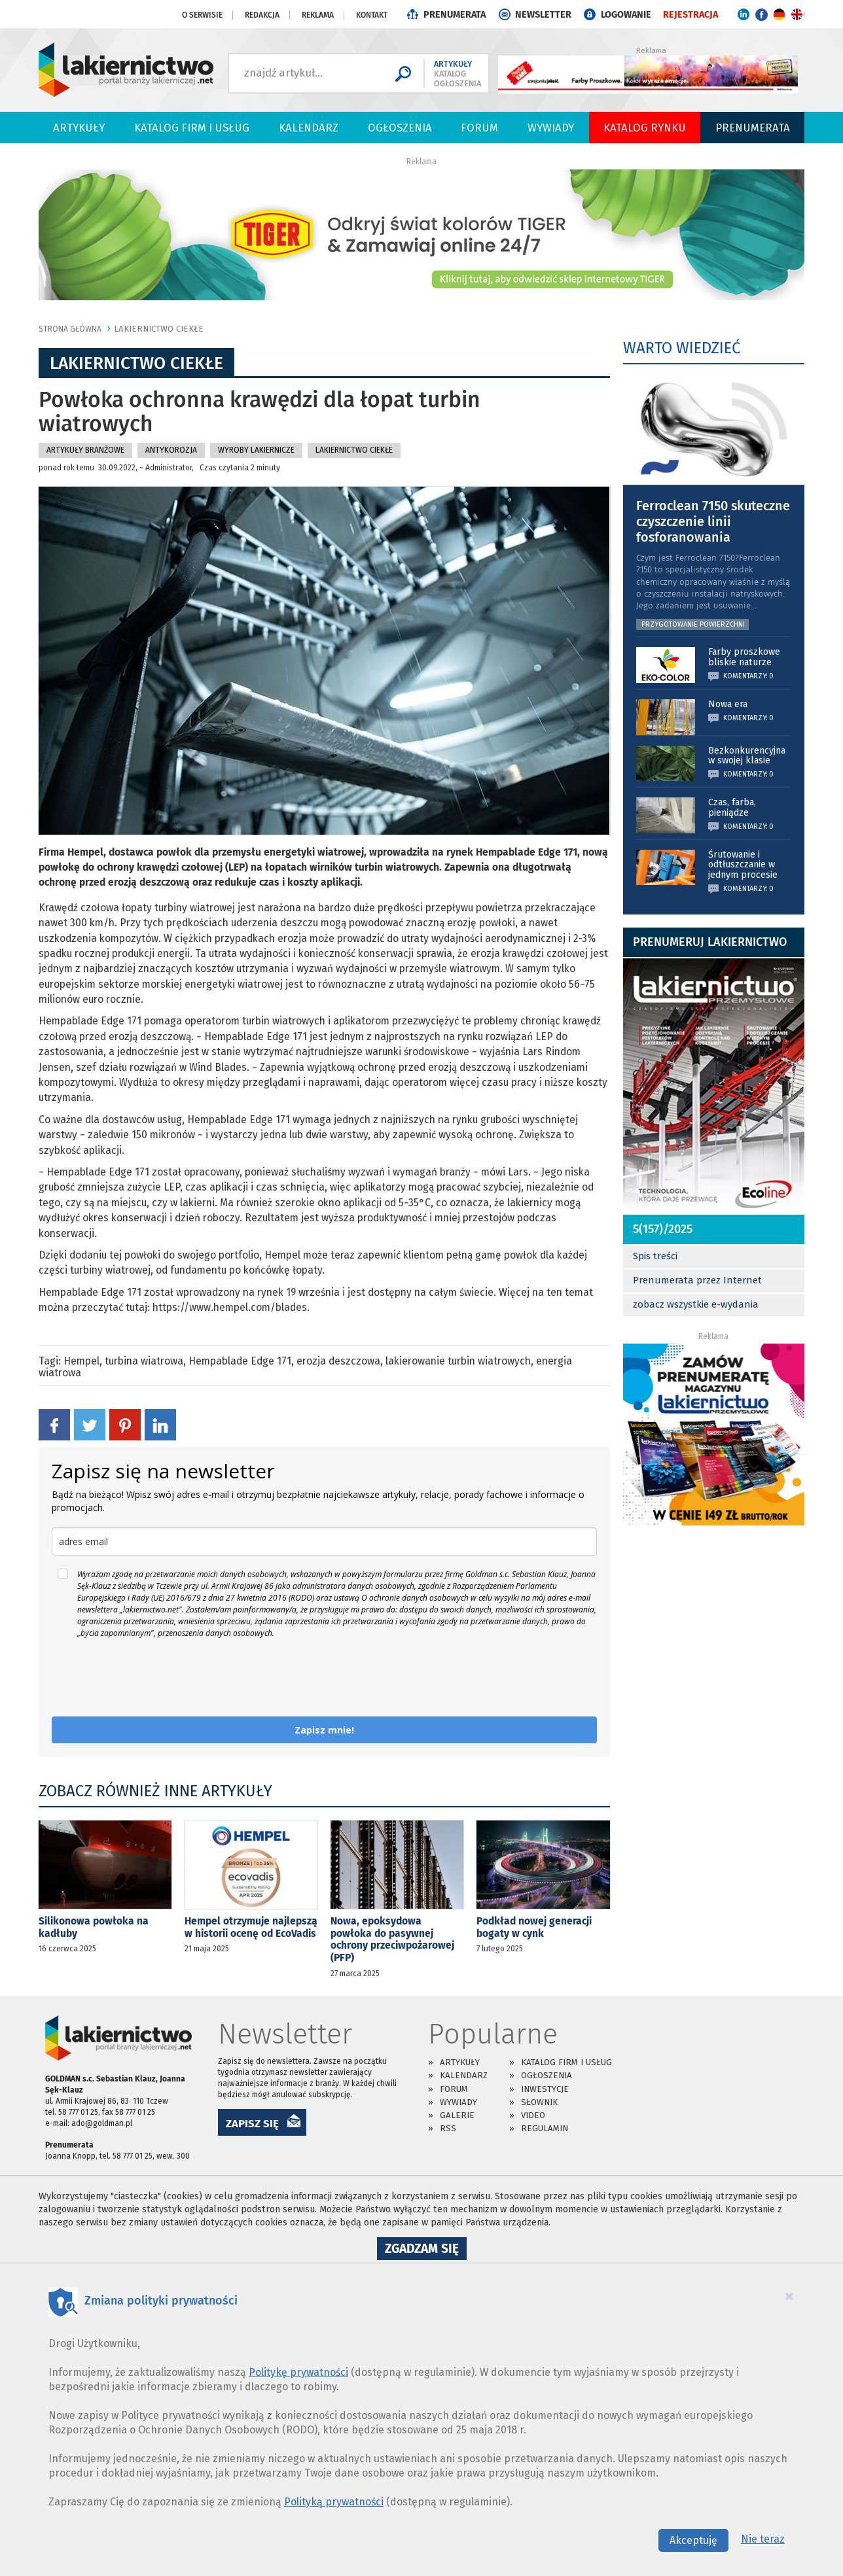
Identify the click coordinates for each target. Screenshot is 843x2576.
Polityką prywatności (334, 2502)
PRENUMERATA (454, 14)
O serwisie (202, 15)
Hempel (81, 1361)
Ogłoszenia (400, 127)
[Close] (789, 2296)
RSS (448, 2128)
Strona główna (70, 329)
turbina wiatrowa (144, 1361)
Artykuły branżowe (85, 450)
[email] (324, 1541)
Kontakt (371, 15)
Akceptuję (693, 2540)
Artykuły (79, 127)
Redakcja (262, 15)
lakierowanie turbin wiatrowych (458, 1361)
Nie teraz (763, 2539)
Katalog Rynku (644, 127)
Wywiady (551, 127)
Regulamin (544, 2128)
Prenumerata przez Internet (697, 1280)
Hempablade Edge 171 (239, 1361)
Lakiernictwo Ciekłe (159, 329)
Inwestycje (545, 2089)
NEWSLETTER (543, 14)
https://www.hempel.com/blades (229, 1307)
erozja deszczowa (338, 1361)
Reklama (318, 15)
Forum (479, 127)
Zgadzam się (426, 2250)
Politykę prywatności (298, 2372)
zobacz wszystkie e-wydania (696, 1304)
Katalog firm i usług (191, 127)
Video (533, 2115)
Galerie (457, 2115)
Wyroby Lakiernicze (256, 450)
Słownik (539, 2102)
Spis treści (655, 1256)
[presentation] (151, 1677)
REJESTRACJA (690, 14)
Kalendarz (308, 127)
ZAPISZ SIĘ (252, 2123)
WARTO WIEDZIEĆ (681, 348)
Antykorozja (171, 450)
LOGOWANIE (626, 14)
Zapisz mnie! (324, 1730)
